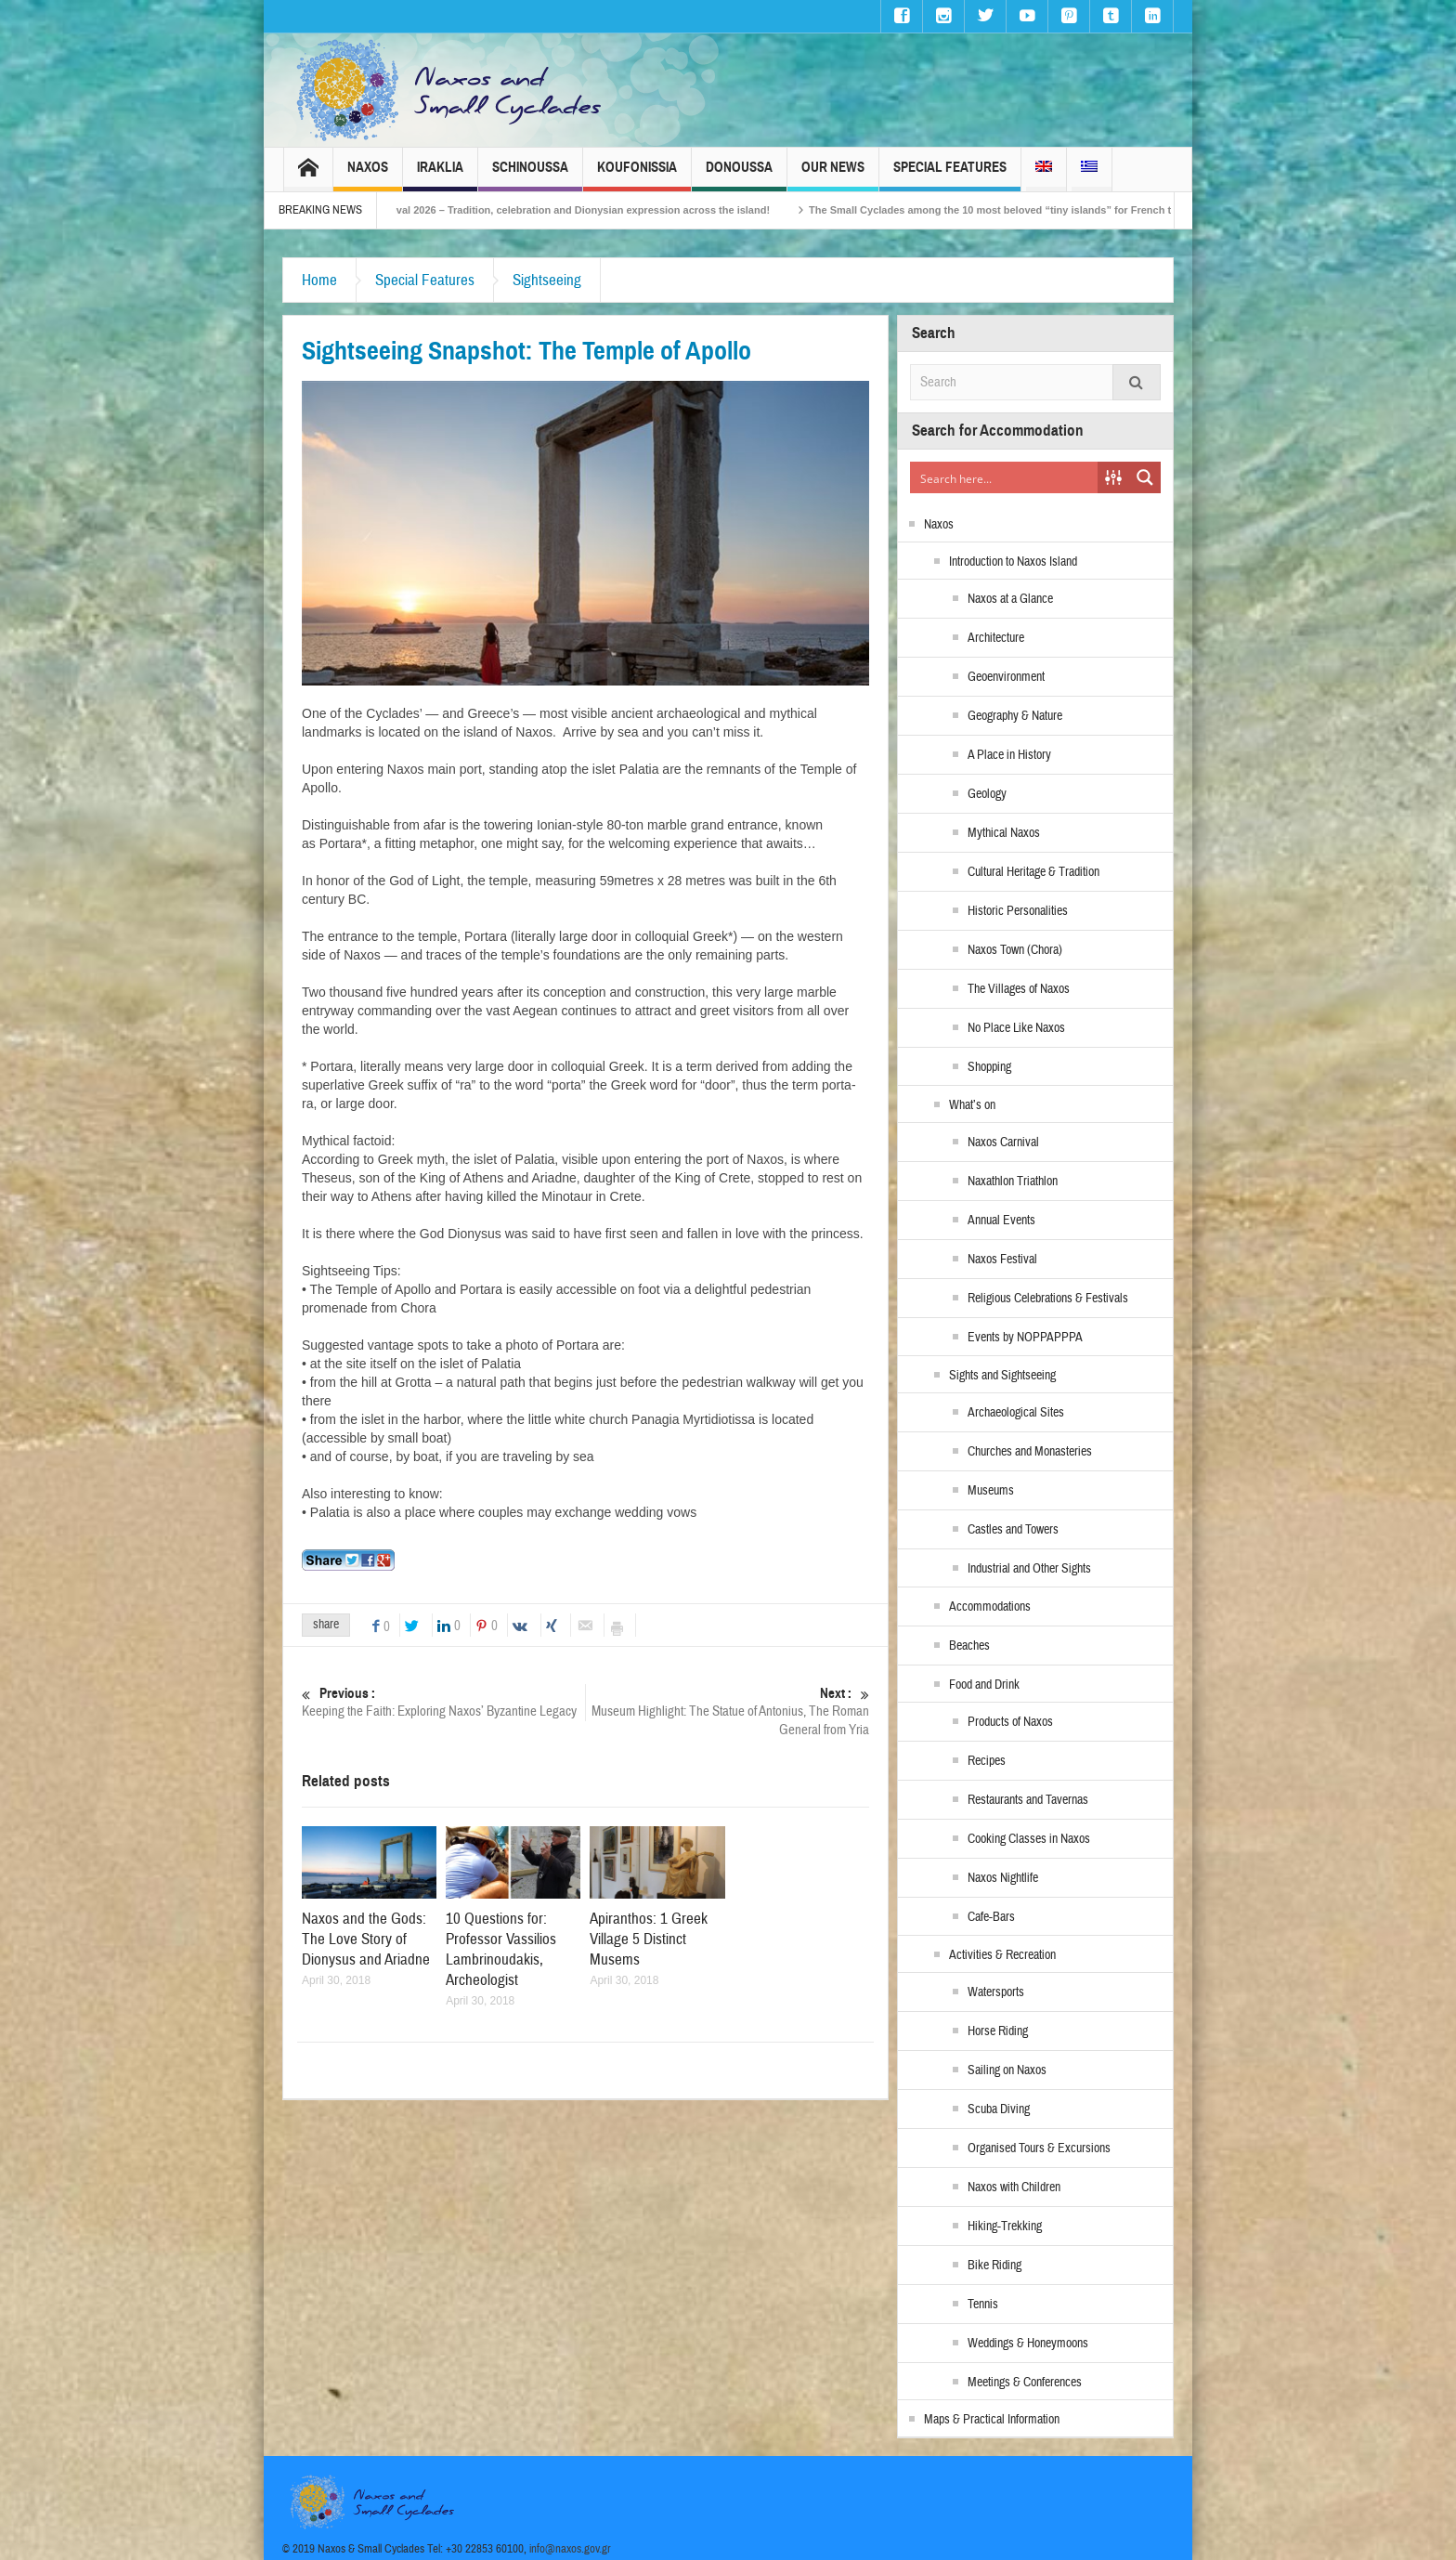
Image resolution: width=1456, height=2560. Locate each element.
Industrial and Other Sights (1029, 1569)
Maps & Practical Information (992, 2419)
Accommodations (990, 1607)
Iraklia (440, 175)
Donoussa (739, 175)
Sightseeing (547, 280)
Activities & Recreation (1002, 1955)
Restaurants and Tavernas (1028, 1800)
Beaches (969, 1646)
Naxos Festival (1002, 1259)
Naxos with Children (1014, 2187)
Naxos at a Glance (1010, 599)
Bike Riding (994, 2265)
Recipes (987, 1761)
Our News (832, 175)
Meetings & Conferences (1025, 2382)
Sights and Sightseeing (1002, 1375)
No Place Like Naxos (1016, 1028)
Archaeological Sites (1016, 1412)
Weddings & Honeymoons (1028, 2343)
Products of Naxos (1010, 1722)
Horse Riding (998, 2031)
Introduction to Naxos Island (1013, 562)
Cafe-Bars (991, 1917)
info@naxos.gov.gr (570, 2548)
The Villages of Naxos (1019, 989)
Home (319, 280)
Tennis (983, 2304)
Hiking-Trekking (1005, 2226)
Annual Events (1001, 1220)
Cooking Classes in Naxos (1029, 1839)
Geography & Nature (1015, 716)
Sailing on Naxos (1007, 2070)
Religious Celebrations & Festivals (1048, 1298)
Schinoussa (530, 175)
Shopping (989, 1067)
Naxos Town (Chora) (1015, 950)
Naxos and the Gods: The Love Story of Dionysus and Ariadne (366, 1939)
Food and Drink (984, 1685)
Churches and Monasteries (1030, 1451)
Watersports (996, 1992)
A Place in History (1009, 755)
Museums (991, 1490)
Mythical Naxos (1004, 833)
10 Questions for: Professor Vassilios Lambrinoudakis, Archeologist (501, 1949)
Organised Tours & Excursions (1039, 2148)
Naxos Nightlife (1003, 1878)
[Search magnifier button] (1145, 477)
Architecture (996, 638)
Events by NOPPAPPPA (1025, 1337)
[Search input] (1004, 477)
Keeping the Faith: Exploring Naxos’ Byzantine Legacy (443, 1702)
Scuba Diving (999, 2109)
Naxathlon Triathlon (1013, 1181)
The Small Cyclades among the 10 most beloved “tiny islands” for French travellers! (1038, 210)
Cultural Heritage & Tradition (1033, 872)
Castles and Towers (1013, 1530)
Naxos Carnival (1003, 1142)
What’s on (972, 1105)
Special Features (949, 175)
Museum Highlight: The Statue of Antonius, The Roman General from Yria (727, 1711)
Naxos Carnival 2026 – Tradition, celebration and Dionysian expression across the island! (578, 210)
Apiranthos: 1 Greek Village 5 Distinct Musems (649, 1939)
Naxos (367, 175)
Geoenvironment (1006, 677)
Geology (987, 794)
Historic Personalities (1018, 911)
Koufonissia (637, 175)
